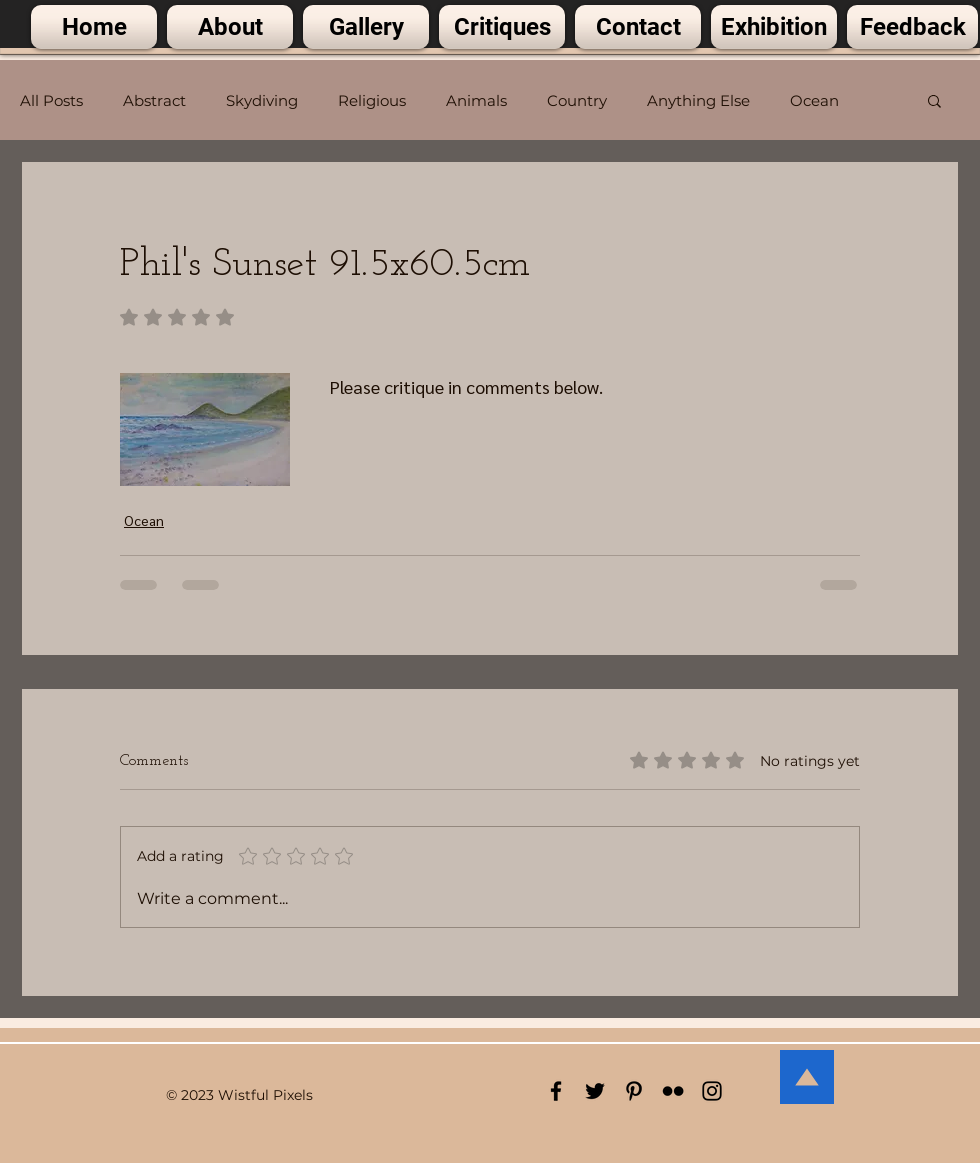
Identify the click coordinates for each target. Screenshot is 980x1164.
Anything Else (698, 100)
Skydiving (262, 100)
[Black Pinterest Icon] (634, 1091)
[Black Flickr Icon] (673, 1091)
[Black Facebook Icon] (556, 1091)
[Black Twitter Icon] (595, 1091)
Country (577, 100)
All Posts (51, 100)
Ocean (814, 100)
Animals (476, 100)
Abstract (154, 100)
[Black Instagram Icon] (712, 1091)
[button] (934, 100)
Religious (372, 100)
